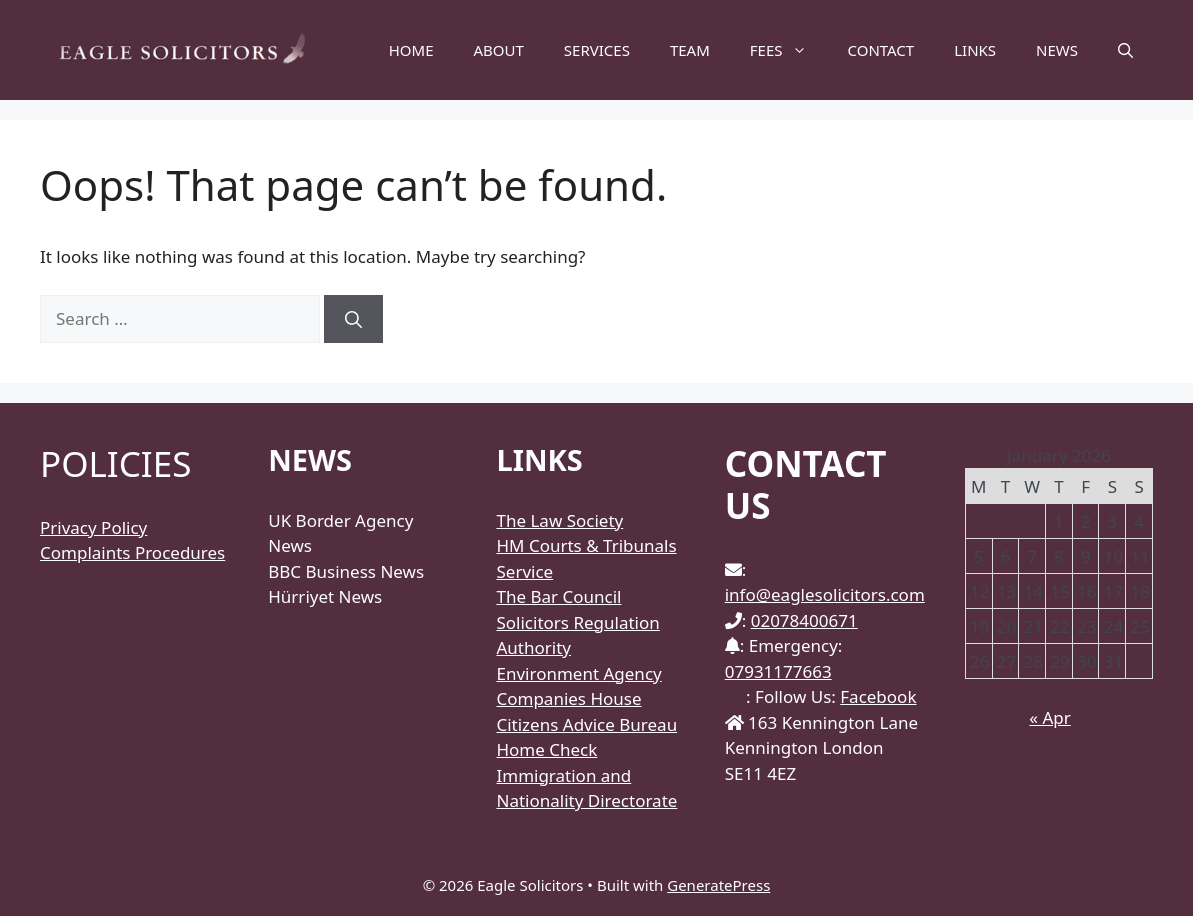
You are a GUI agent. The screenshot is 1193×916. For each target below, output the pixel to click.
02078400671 (804, 620)
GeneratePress (718, 885)
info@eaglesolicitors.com (825, 594)
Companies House (568, 698)
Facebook (878, 696)
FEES (789, 50)
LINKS (975, 50)
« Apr (1049, 717)
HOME (411, 50)
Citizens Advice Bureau (586, 724)
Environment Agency (578, 673)
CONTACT (880, 50)
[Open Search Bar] (1125, 50)
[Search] (353, 319)
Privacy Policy (93, 527)
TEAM (690, 50)
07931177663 (778, 671)
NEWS (1057, 50)
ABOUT (499, 50)
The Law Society (559, 520)
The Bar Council (558, 596)
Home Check (546, 749)
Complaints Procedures (132, 552)
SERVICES (597, 50)
